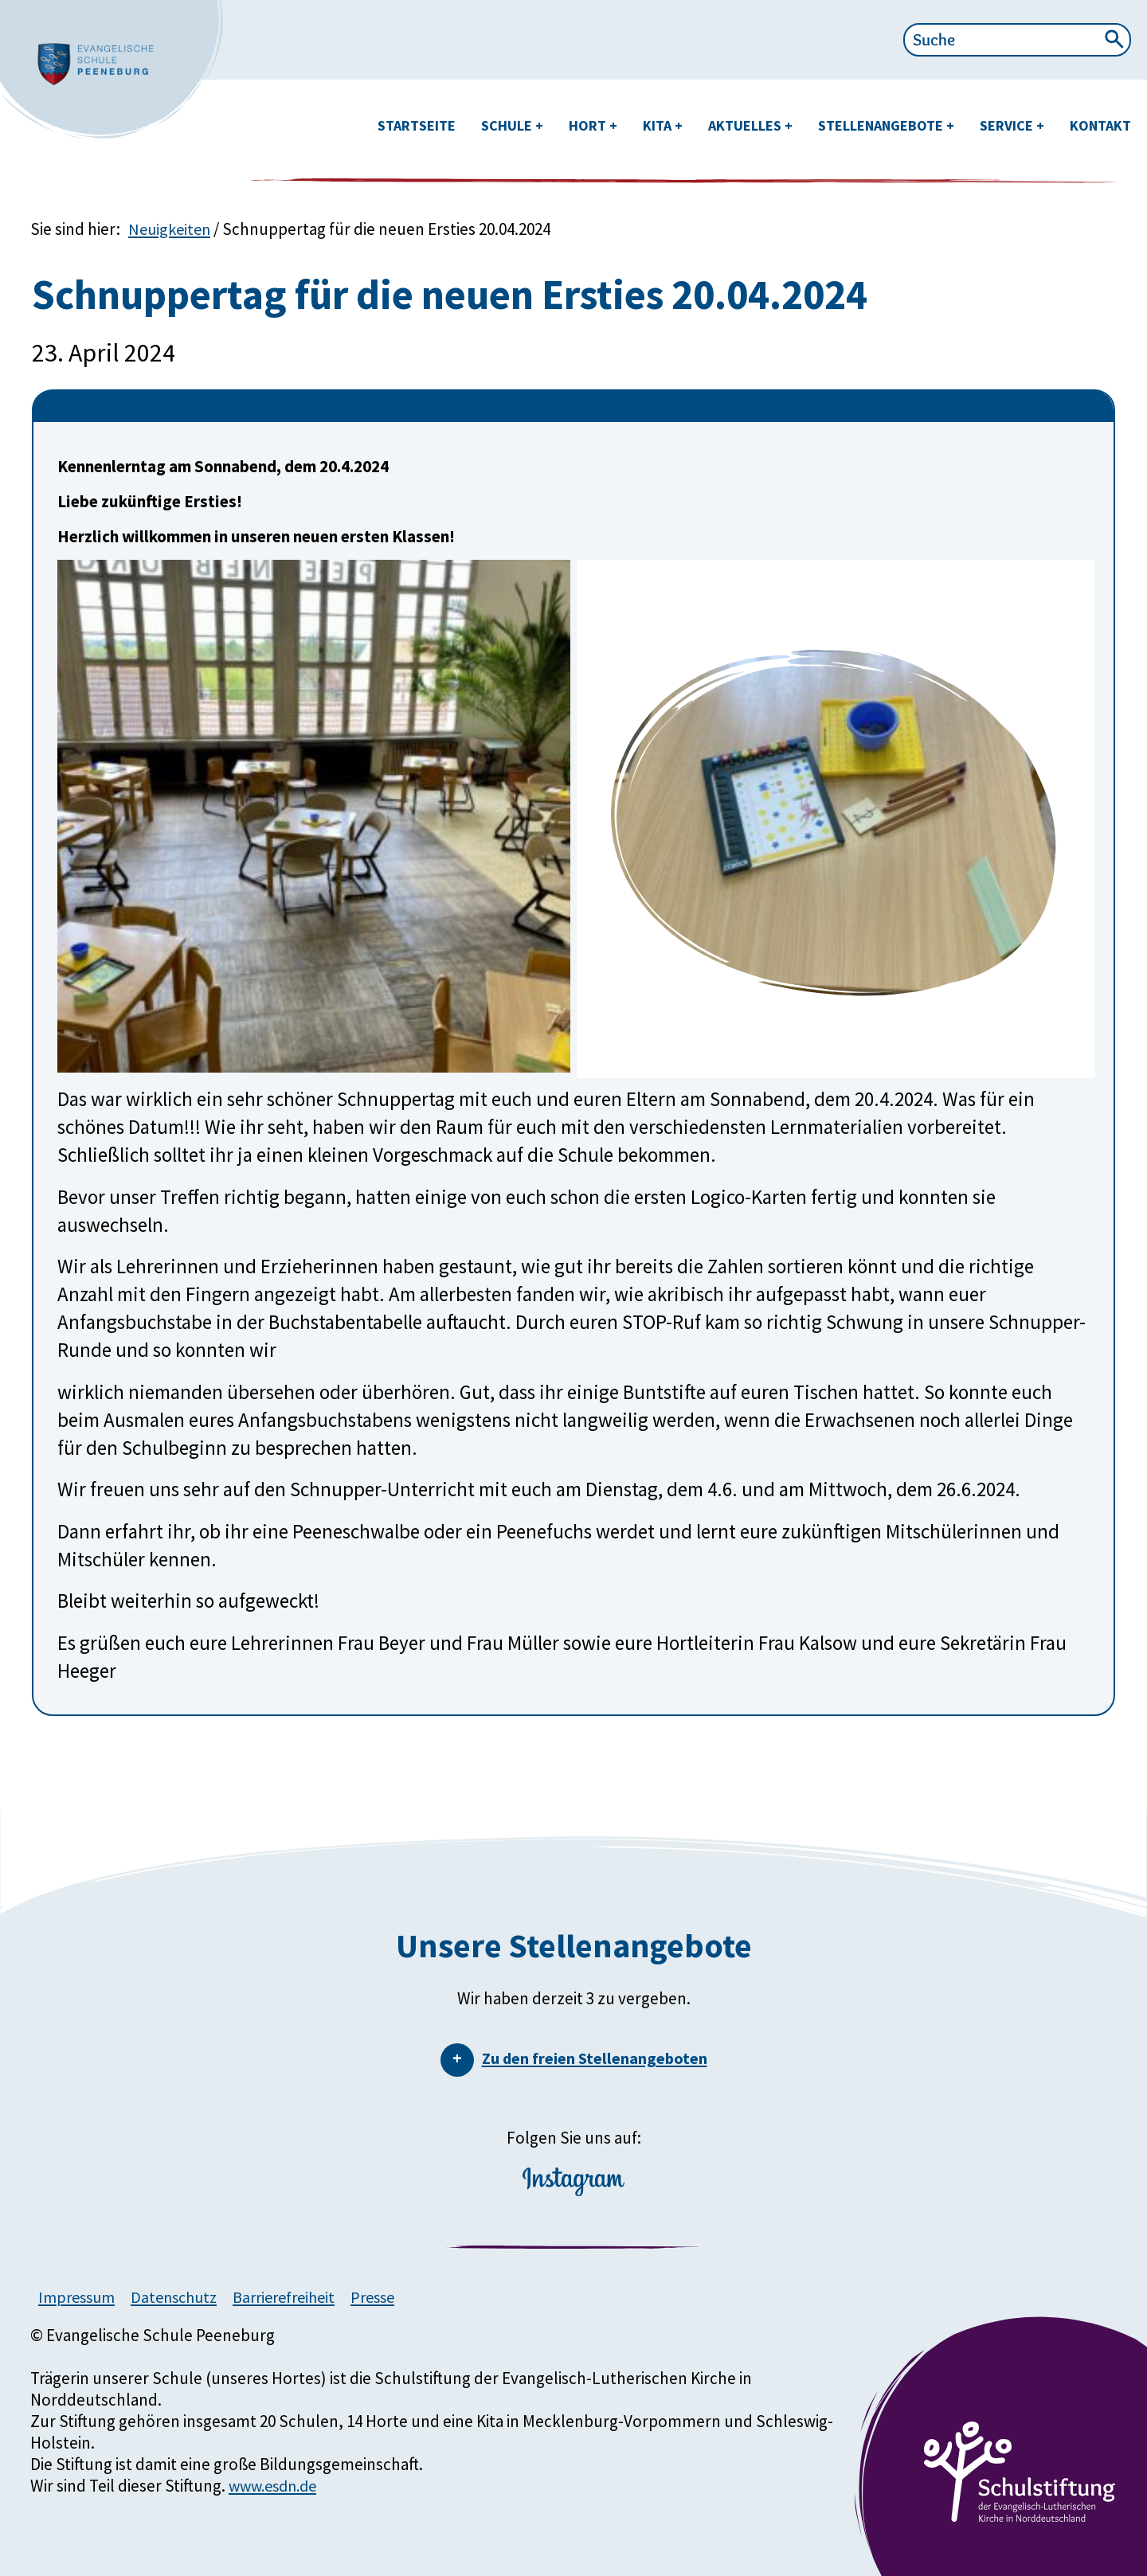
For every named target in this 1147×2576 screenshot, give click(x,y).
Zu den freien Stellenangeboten (595, 2058)
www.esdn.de (277, 2485)
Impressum (79, 2297)
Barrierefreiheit (299, 2297)
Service (1008, 125)
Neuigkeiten (171, 229)
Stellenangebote (882, 125)
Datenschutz (182, 2297)
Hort (589, 125)
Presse (393, 2297)
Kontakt (1100, 125)
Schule (508, 125)
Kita (659, 125)
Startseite (417, 125)
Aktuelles (746, 125)
